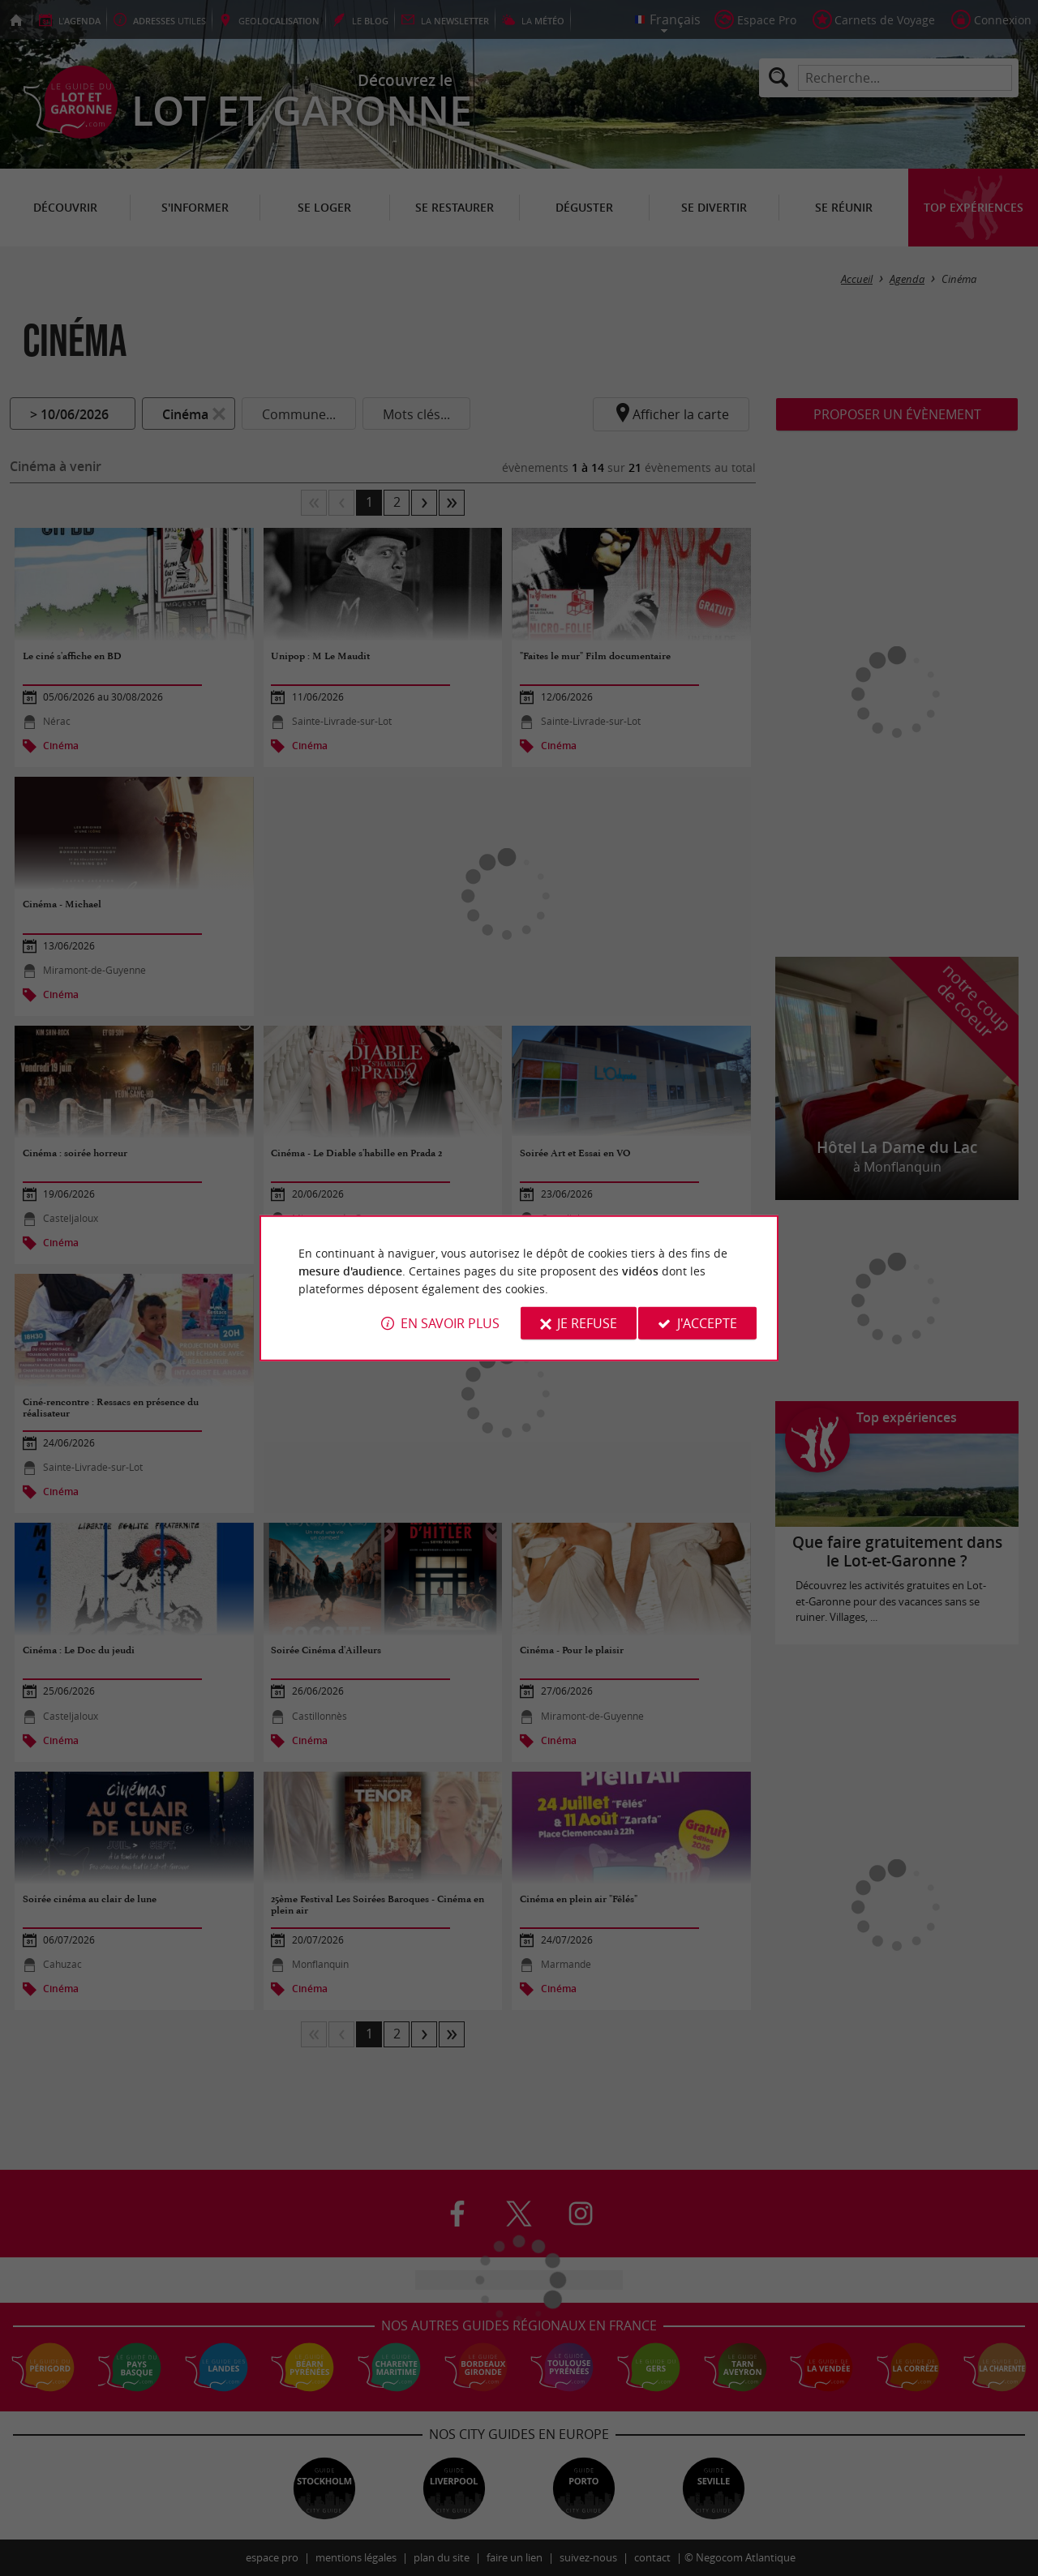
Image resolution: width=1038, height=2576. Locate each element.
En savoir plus (450, 1323)
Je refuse (587, 1323)
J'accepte (707, 1323)
